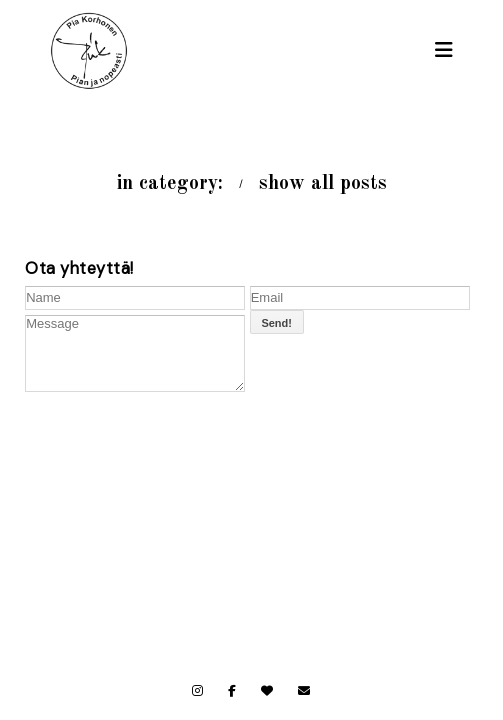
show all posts (323, 184)
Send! (276, 323)
